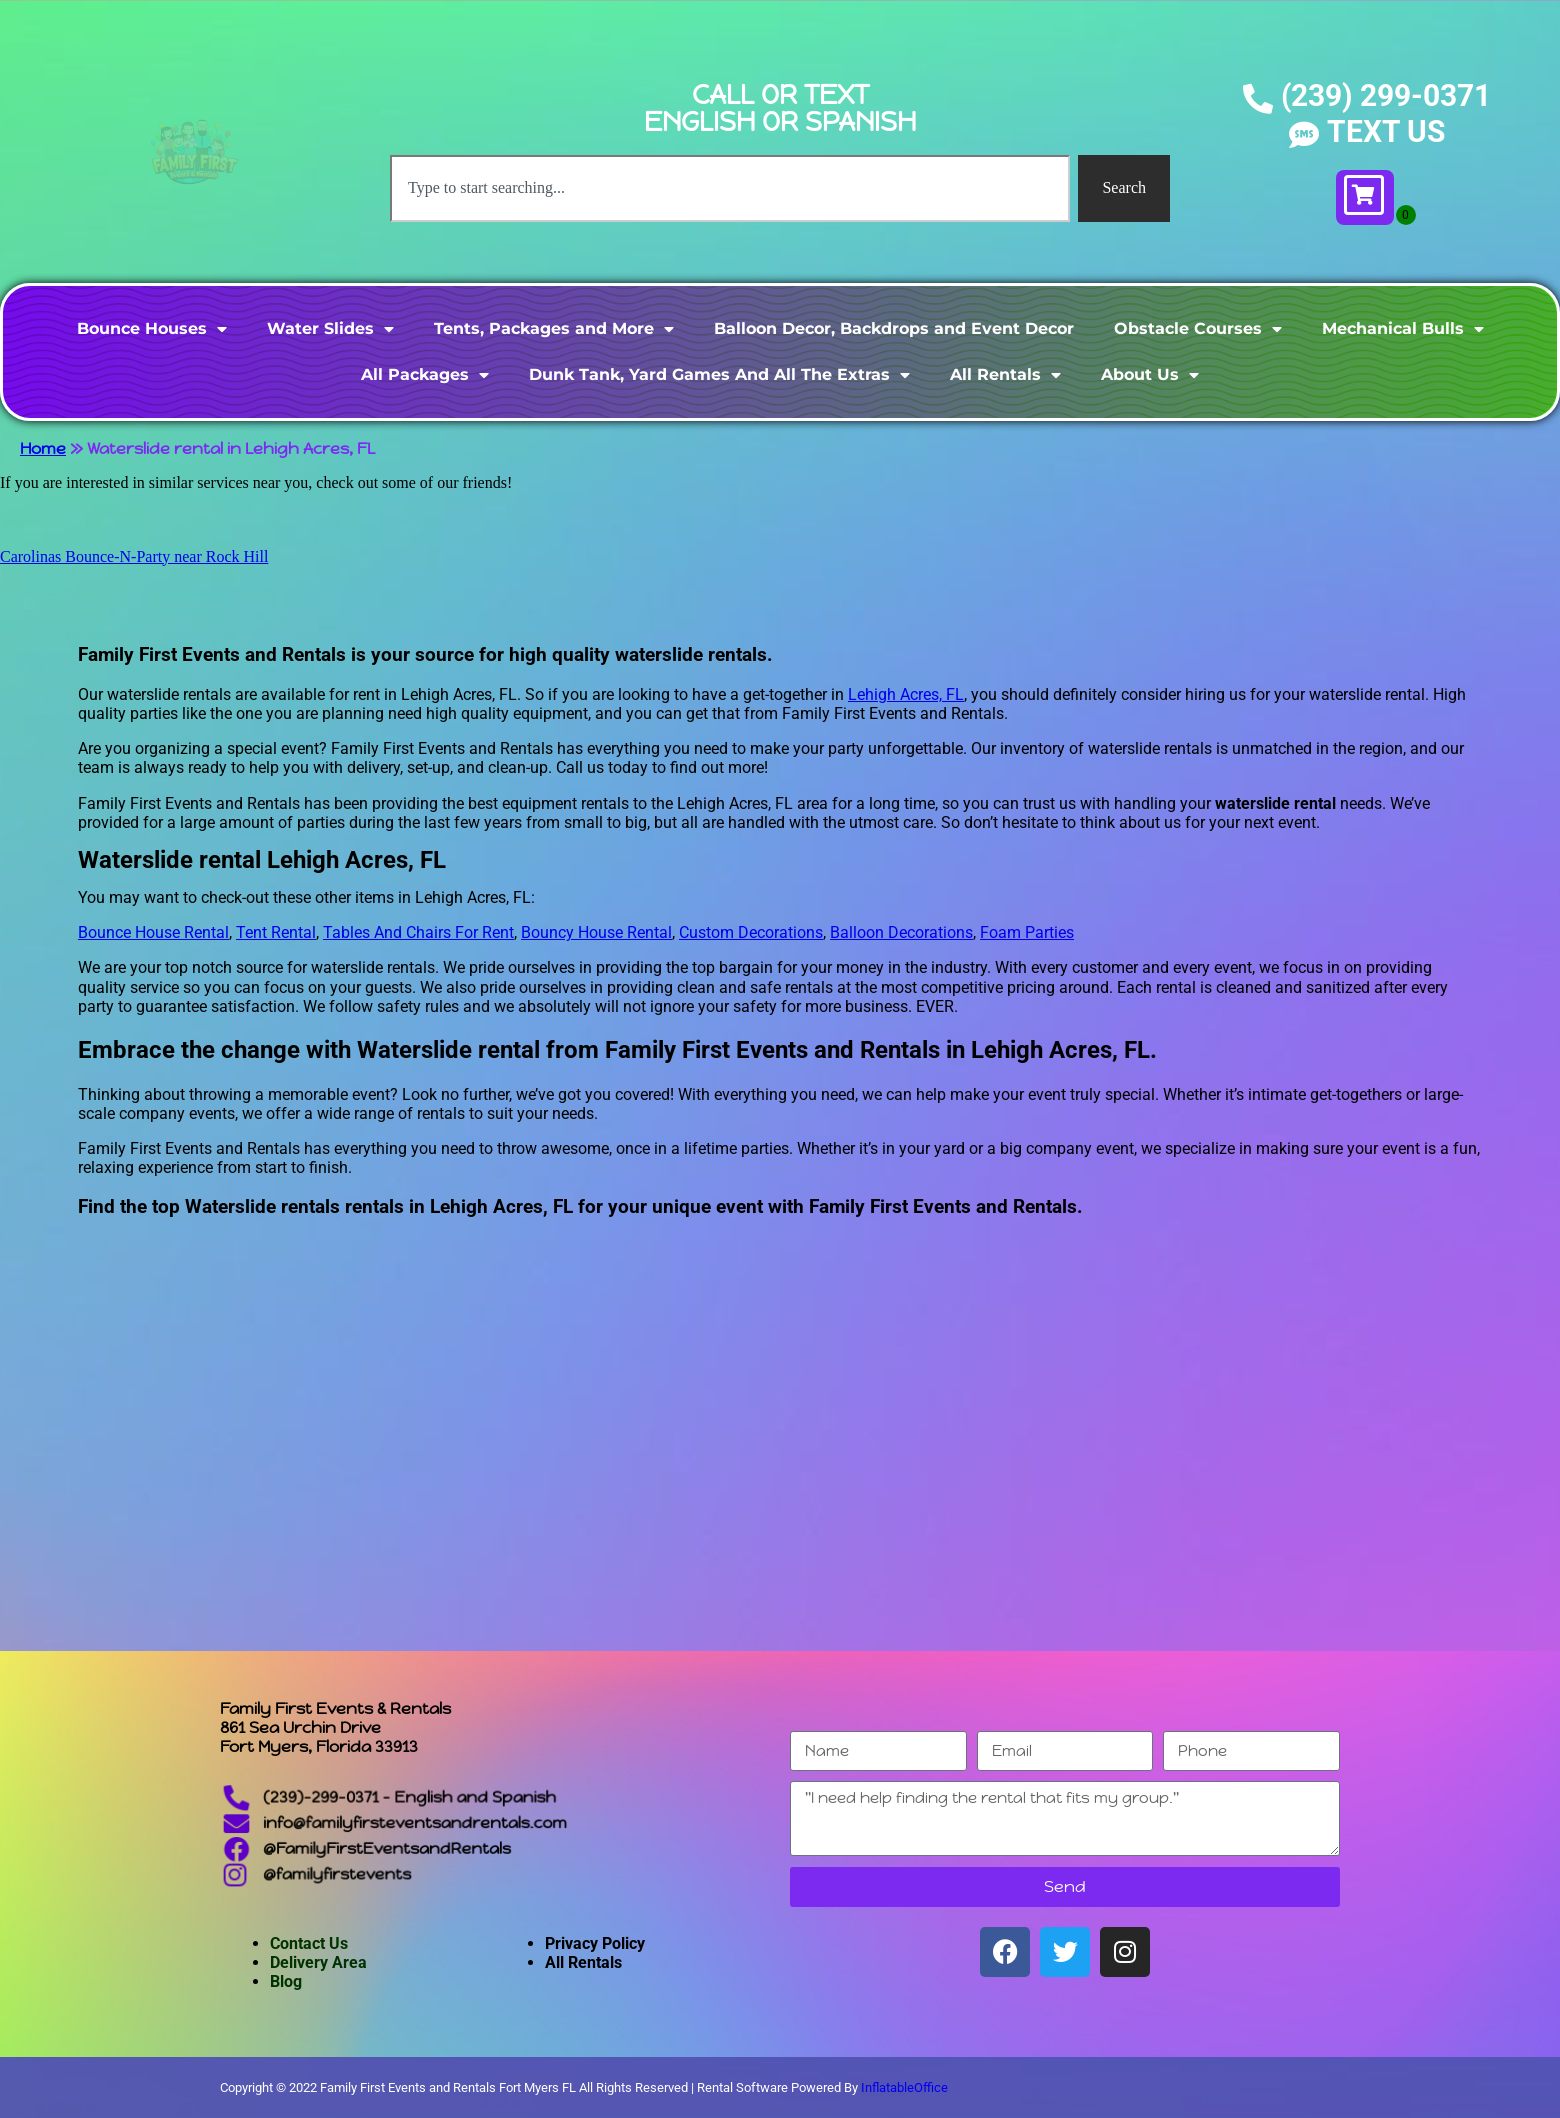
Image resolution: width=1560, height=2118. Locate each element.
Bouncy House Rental (596, 932)
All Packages (425, 375)
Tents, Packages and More (554, 329)
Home (43, 448)
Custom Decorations (751, 932)
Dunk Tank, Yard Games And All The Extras (719, 375)
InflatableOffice (904, 2087)
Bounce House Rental (153, 932)
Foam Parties (1027, 932)
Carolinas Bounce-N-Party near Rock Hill (134, 556)
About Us (1150, 375)
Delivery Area (318, 1962)
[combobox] (730, 188)
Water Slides (330, 329)
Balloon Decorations (901, 932)
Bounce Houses (152, 329)
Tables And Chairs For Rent (418, 932)
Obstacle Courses (1198, 329)
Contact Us (309, 1943)
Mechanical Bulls (1403, 329)
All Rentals (1005, 375)
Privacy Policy (595, 1943)
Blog (286, 1981)
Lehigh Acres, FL (906, 694)
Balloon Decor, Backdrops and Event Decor (894, 328)
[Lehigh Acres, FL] (780, 1472)
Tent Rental (276, 932)
